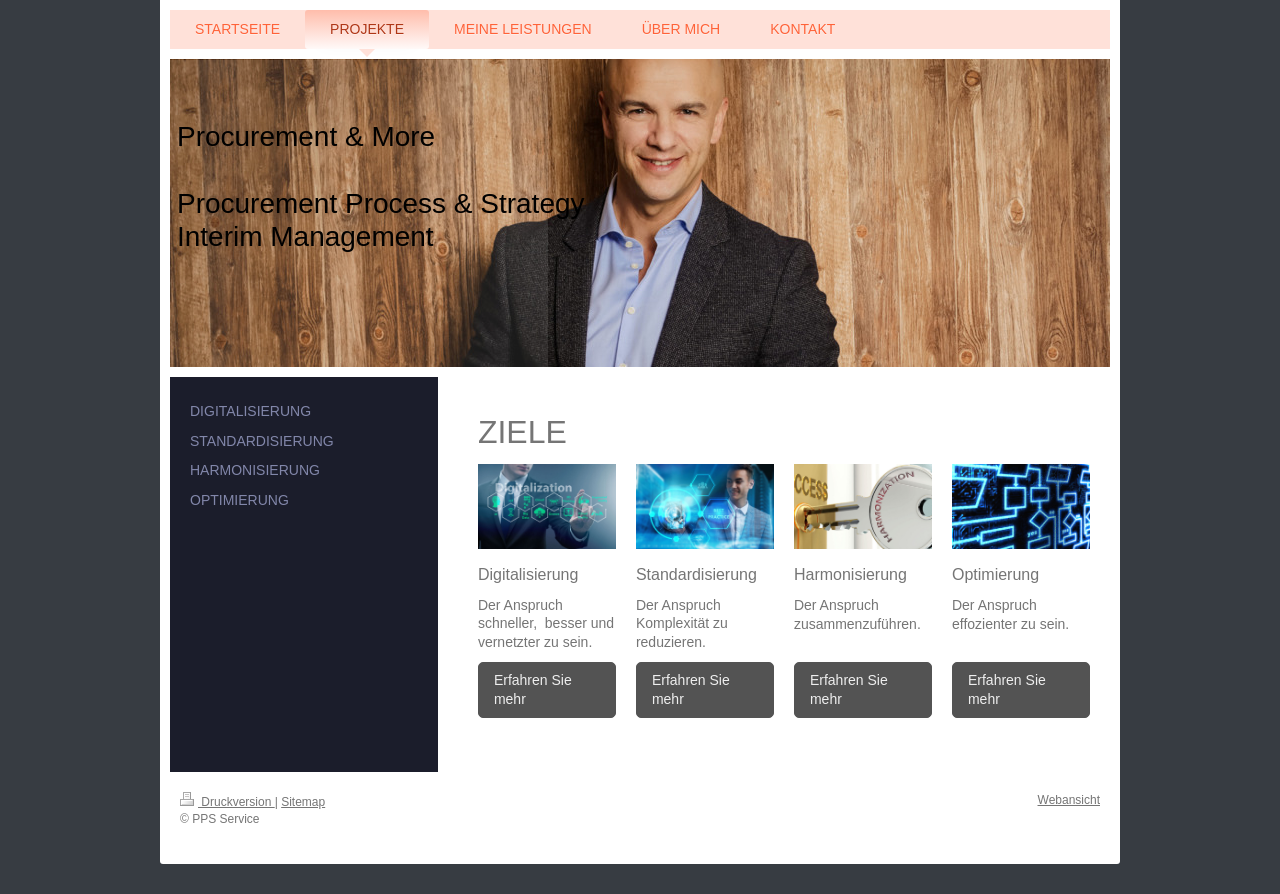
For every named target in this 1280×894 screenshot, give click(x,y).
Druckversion (227, 802)
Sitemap (303, 802)
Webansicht (1069, 800)
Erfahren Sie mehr (533, 689)
